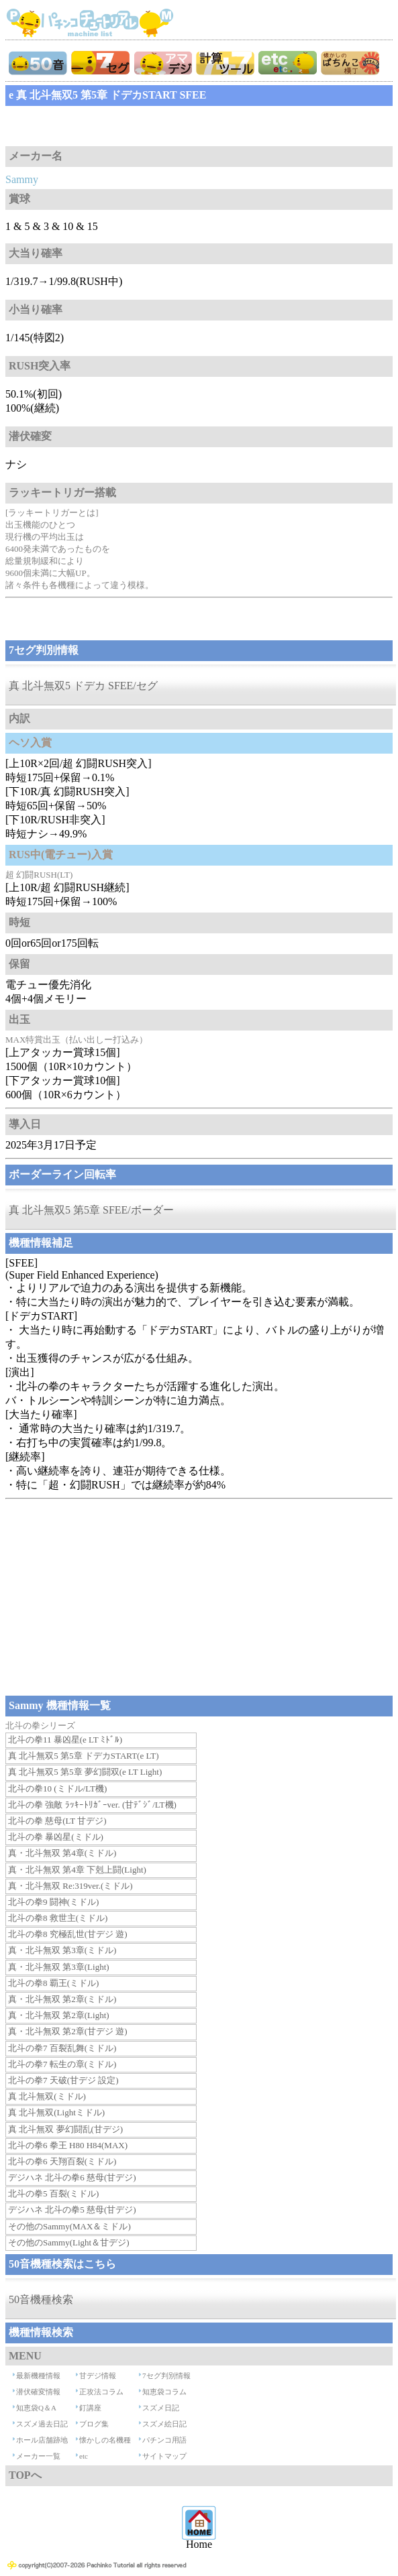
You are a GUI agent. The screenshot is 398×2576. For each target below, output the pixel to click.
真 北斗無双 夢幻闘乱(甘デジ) (65, 2129)
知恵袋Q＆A (36, 2408)
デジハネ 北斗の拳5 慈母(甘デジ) (72, 2210)
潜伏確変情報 (38, 2392)
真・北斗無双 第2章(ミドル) (62, 1999)
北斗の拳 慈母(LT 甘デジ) (57, 1821)
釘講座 (90, 2408)
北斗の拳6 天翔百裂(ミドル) (62, 2161)
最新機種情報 (38, 2376)
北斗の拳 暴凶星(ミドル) (55, 1837)
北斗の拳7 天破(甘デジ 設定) (63, 2080)
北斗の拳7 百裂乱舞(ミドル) (62, 2048)
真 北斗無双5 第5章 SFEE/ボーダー (91, 1210)
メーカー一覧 (38, 2456)
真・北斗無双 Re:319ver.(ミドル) (70, 1886)
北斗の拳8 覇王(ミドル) (53, 1983)
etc (83, 2456)
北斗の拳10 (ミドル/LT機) (57, 1788)
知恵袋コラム (164, 2392)
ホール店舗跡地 (42, 2440)
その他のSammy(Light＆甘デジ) (69, 2242)
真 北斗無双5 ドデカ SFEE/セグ (83, 685)
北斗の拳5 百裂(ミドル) (53, 2193)
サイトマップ (164, 2456)
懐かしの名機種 (105, 2440)
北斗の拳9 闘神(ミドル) (53, 1902)
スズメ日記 (160, 2408)
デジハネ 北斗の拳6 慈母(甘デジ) (72, 2177)
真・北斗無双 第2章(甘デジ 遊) (68, 2031)
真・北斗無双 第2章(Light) (58, 2015)
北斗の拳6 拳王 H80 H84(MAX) (68, 2145)
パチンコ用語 (164, 2440)
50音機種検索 (41, 2299)
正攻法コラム (101, 2392)
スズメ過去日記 (42, 2424)
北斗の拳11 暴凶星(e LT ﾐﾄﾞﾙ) (65, 1740)
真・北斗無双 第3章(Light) (58, 1967)
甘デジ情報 (97, 2376)
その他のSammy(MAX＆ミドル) (69, 2226)
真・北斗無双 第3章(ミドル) (62, 1950)
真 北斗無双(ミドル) (47, 2096)
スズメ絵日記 (164, 2424)
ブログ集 (94, 2424)
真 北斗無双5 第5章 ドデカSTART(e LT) (83, 1756)
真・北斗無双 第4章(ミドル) (62, 1853)
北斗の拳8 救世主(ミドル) (57, 1918)
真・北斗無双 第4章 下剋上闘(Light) (77, 1870)
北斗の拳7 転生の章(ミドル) (62, 2064)
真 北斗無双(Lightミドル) (56, 2112)
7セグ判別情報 (166, 2376)
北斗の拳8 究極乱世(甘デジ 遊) (68, 1934)
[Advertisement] (112, 126)
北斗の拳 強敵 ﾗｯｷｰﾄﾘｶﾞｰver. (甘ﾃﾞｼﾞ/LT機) (92, 1805)
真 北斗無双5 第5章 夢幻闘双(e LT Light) (85, 1772)
